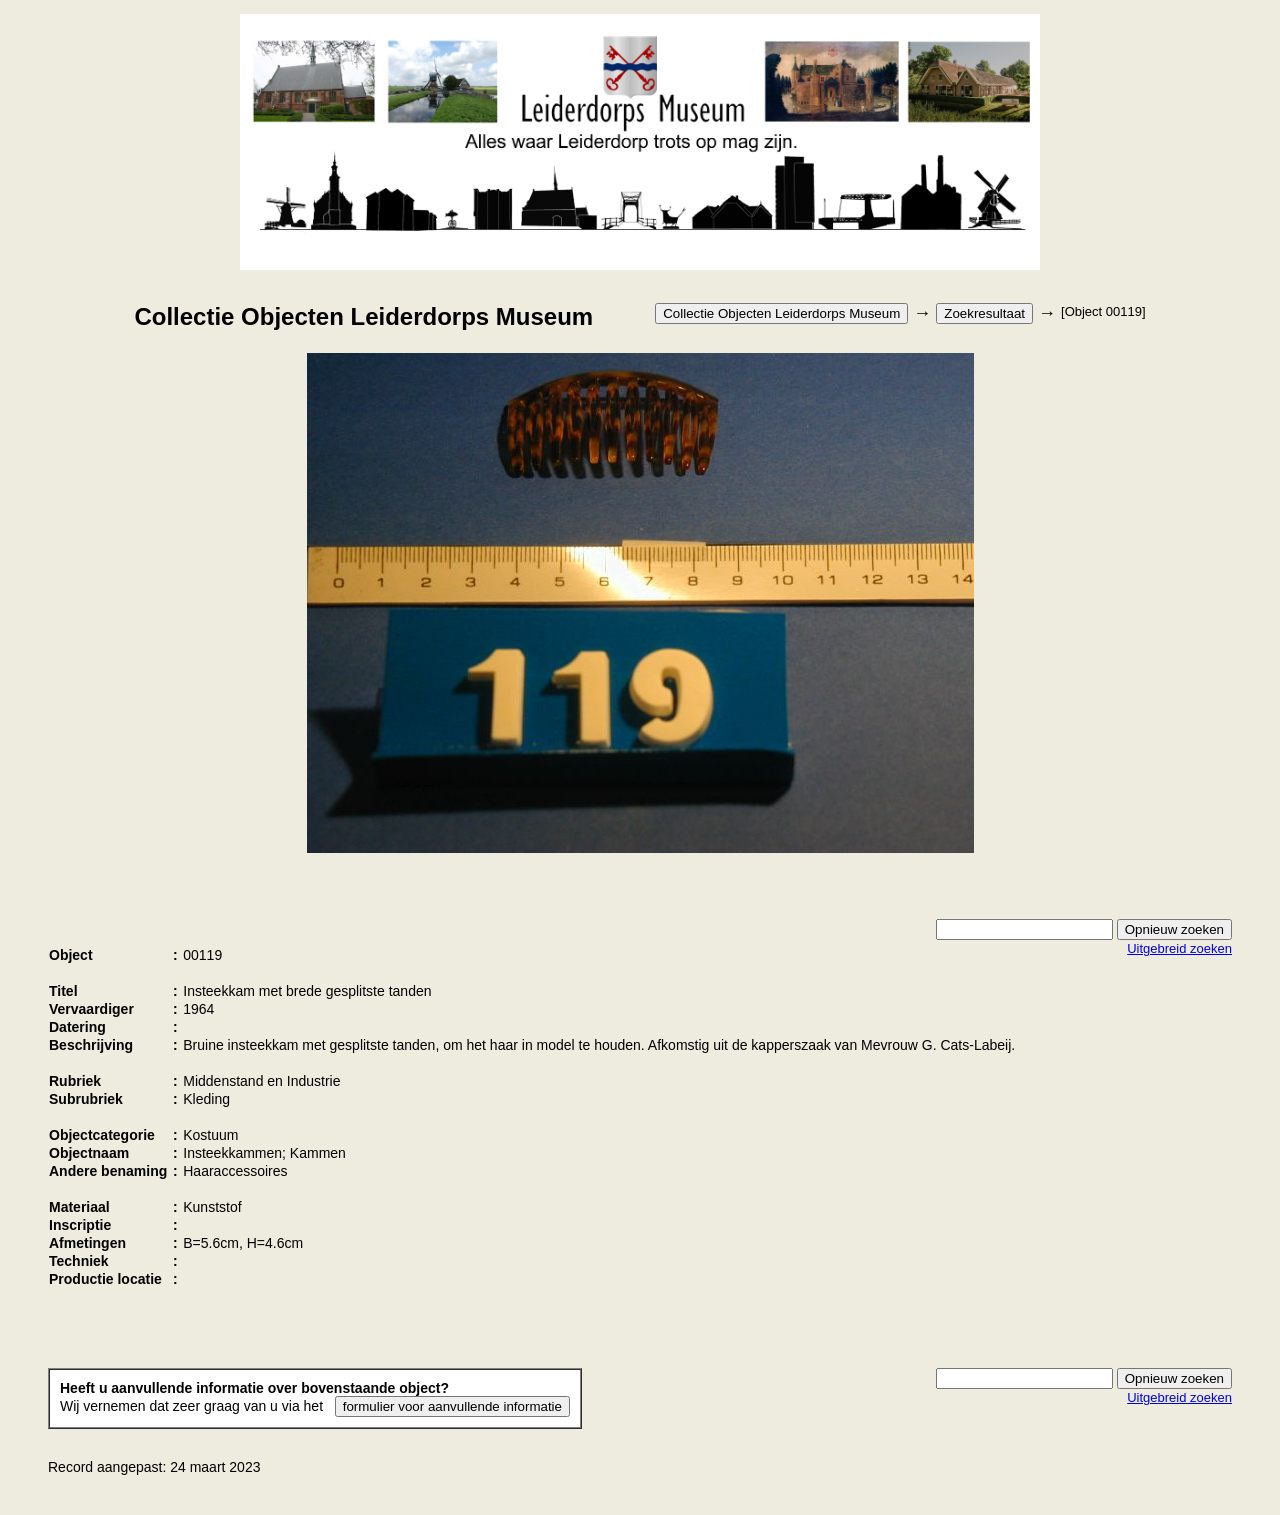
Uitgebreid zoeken (1179, 948)
